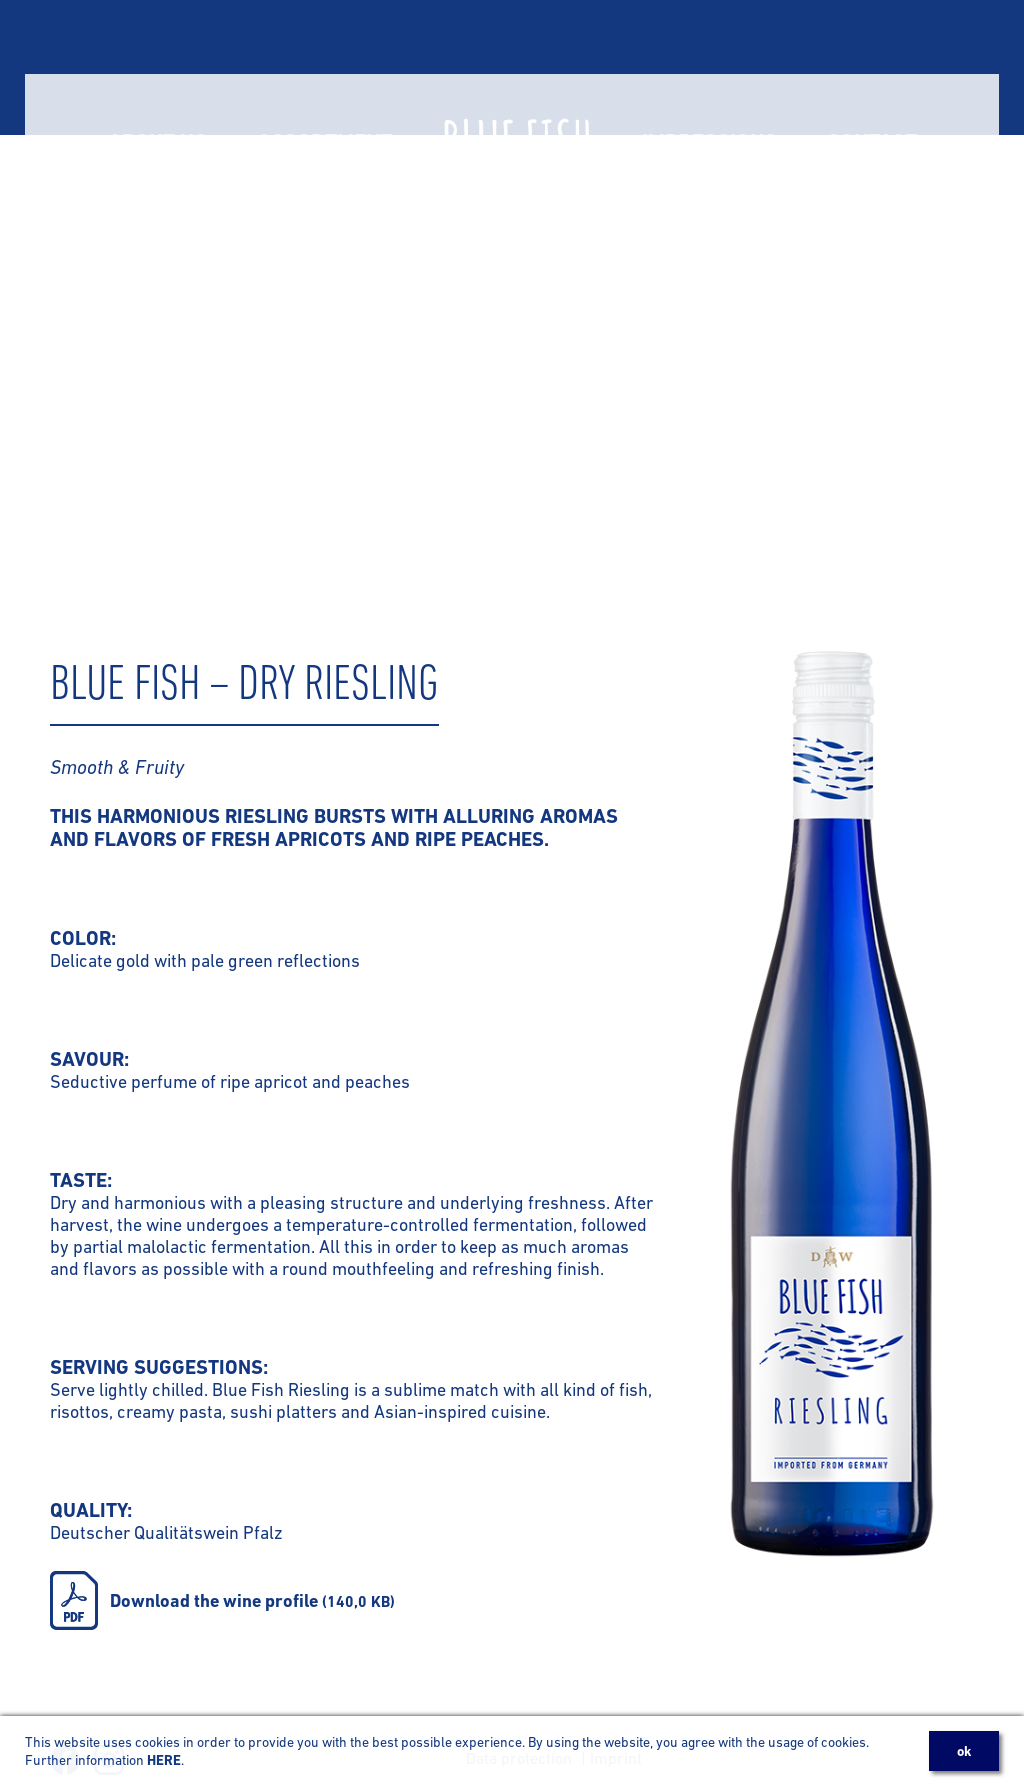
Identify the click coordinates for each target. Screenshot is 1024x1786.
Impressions (709, 67)
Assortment (324, 67)
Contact (872, 67)
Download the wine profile (252, 1600)
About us (157, 67)
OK (964, 1751)
